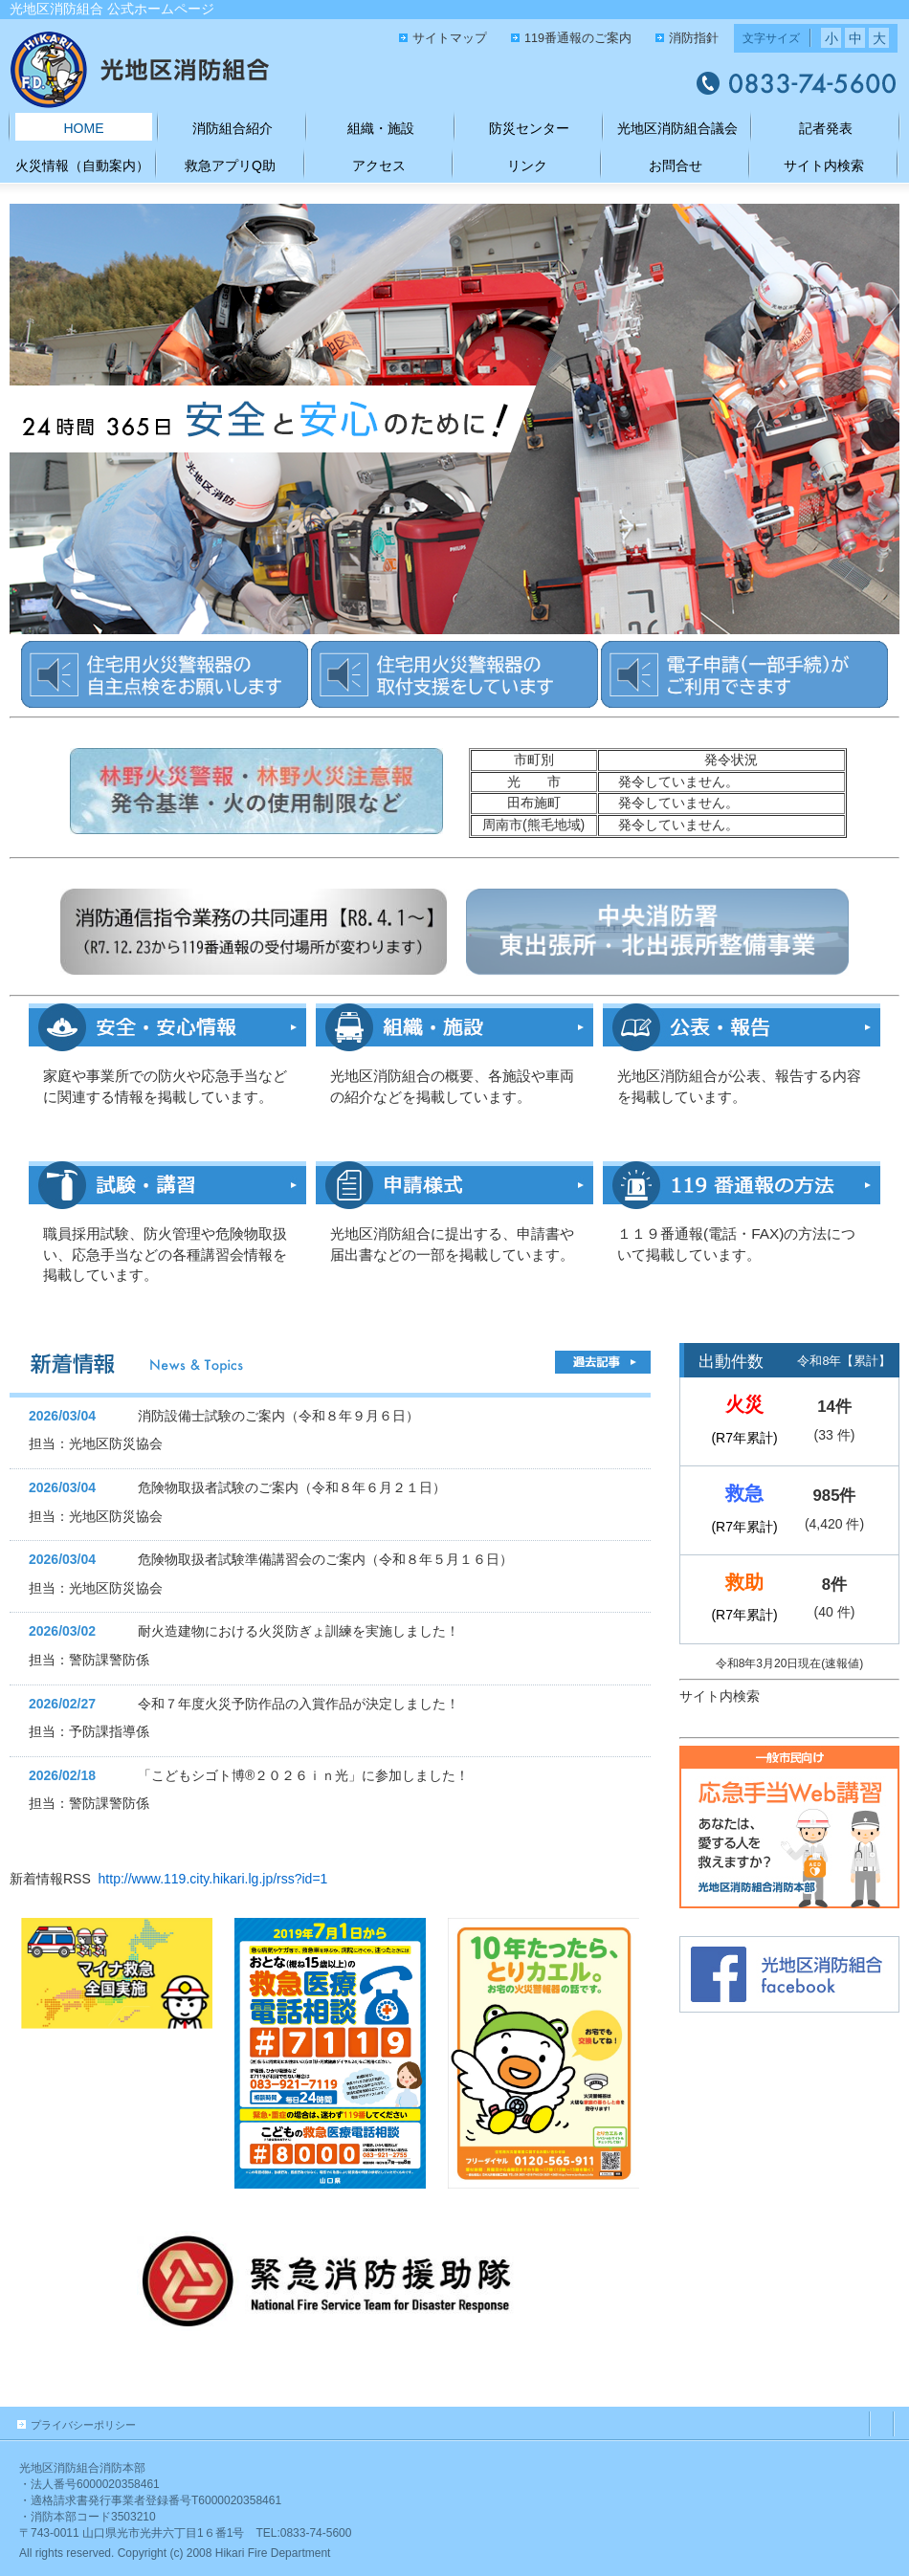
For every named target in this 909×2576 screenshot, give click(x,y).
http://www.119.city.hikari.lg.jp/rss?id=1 (213, 1878)
